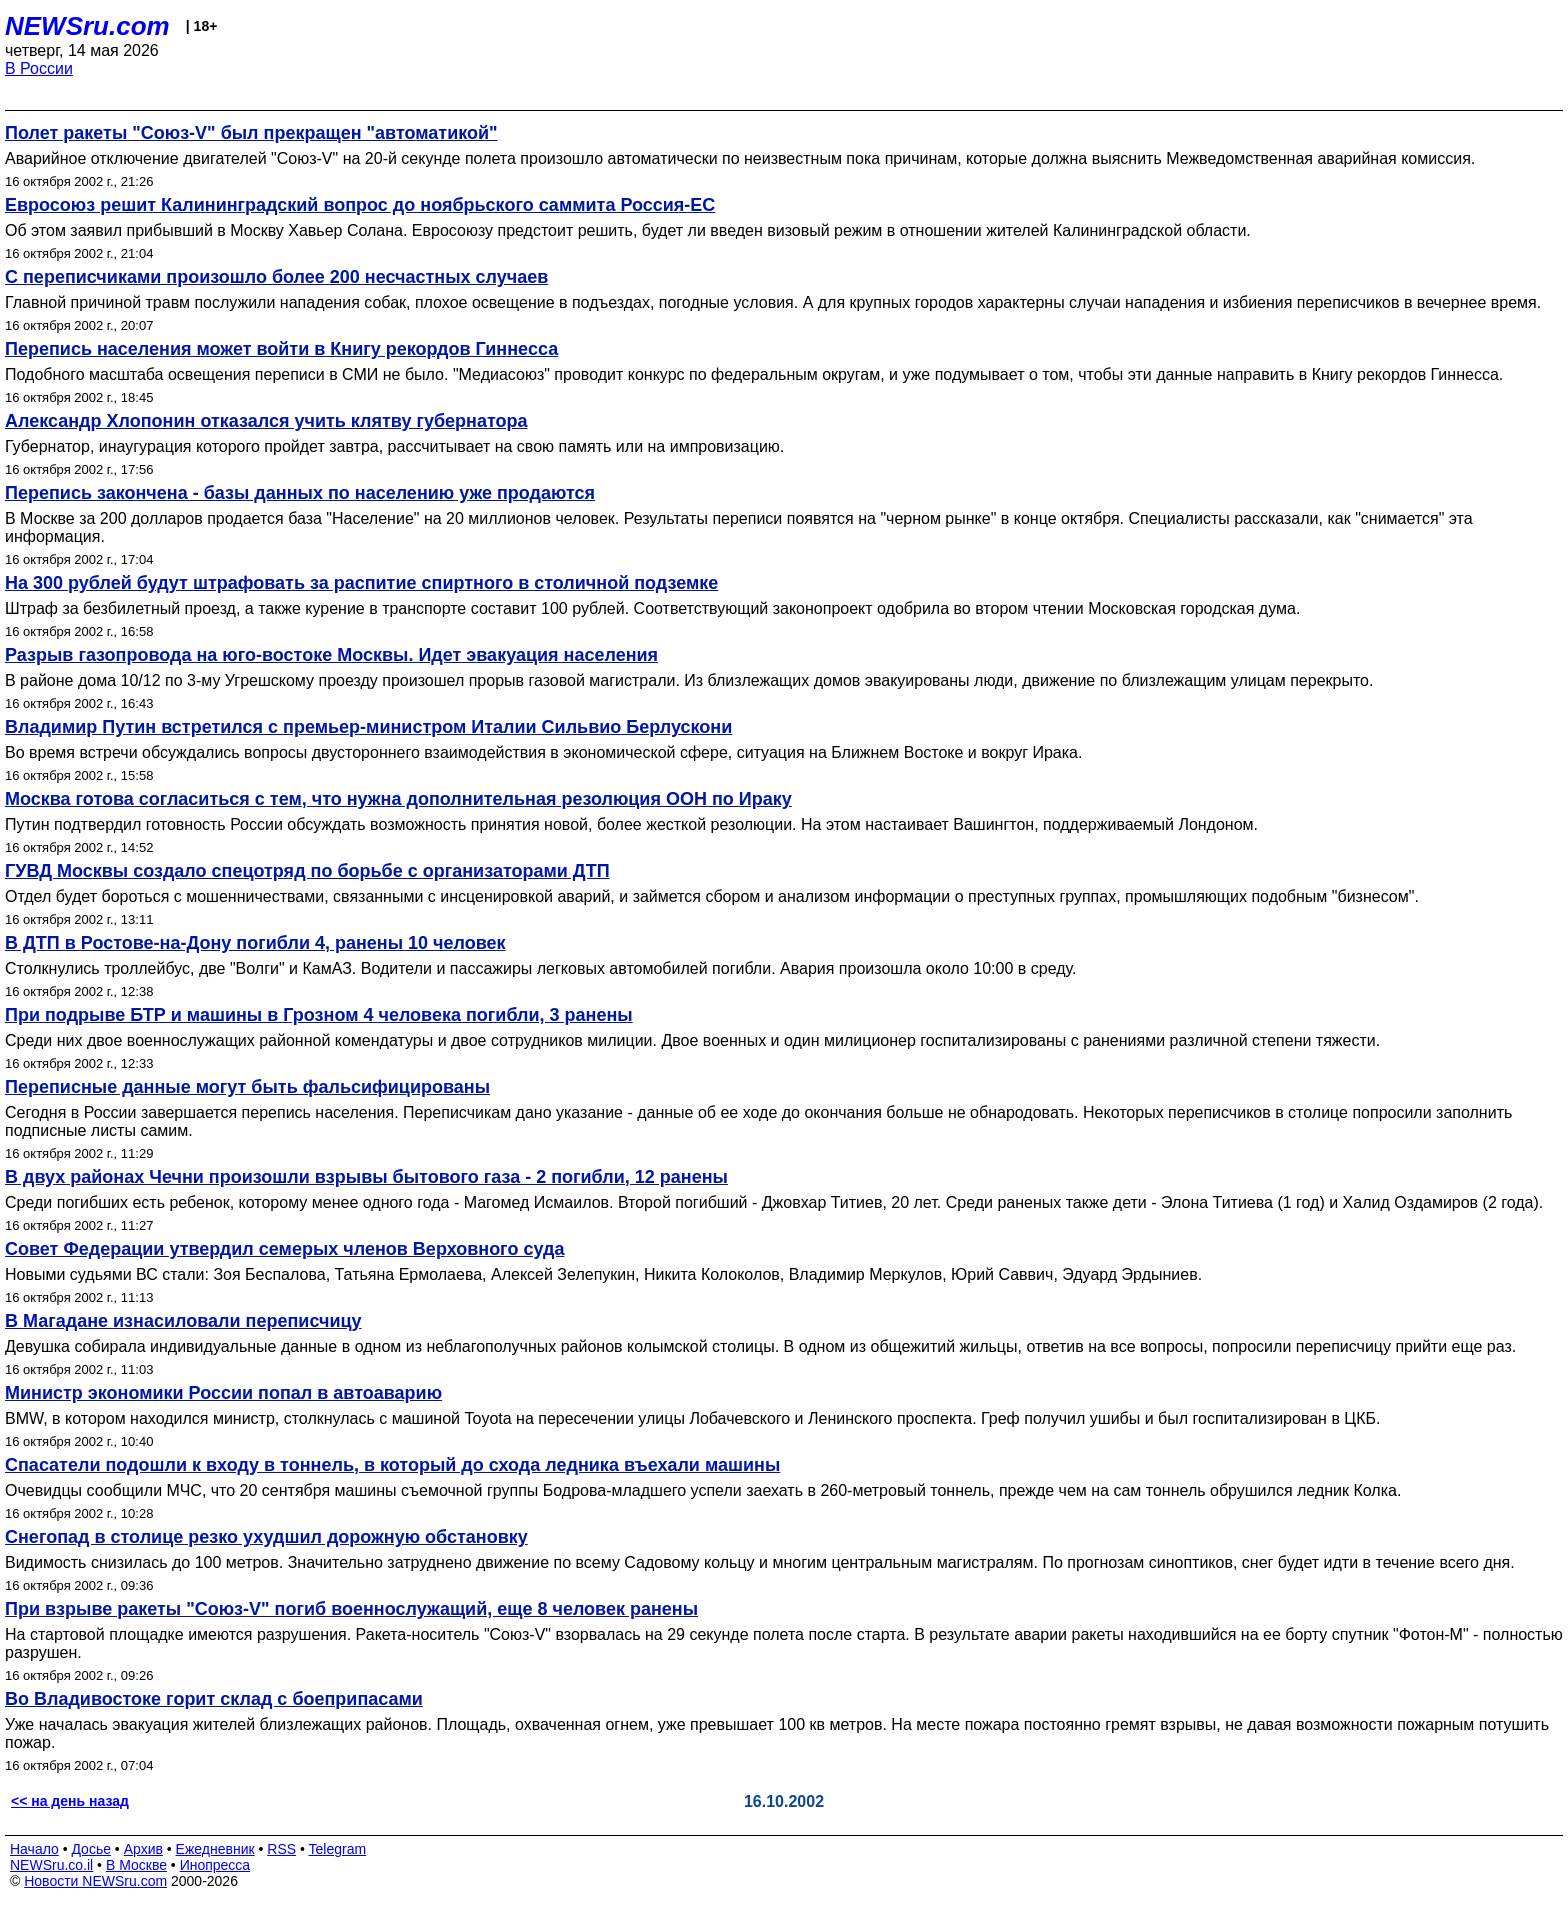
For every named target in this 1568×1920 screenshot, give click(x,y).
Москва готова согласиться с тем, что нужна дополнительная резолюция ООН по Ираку (398, 799)
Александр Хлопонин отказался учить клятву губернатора (266, 421)
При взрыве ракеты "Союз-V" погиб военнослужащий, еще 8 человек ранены (351, 1609)
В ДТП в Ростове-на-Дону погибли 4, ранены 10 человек (255, 943)
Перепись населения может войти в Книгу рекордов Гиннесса (281, 349)
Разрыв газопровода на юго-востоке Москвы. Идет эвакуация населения (331, 655)
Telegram (338, 1849)
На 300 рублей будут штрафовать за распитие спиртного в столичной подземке (361, 583)
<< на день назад (70, 1801)
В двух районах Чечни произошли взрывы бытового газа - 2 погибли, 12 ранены (366, 1177)
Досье (91, 1849)
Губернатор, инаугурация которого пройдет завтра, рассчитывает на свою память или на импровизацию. (394, 446)
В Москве (136, 1865)
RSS (281, 1849)
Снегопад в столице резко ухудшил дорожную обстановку (266, 1537)
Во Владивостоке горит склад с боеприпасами (214, 1699)
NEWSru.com (87, 26)
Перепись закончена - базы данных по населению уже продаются (300, 493)
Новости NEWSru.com (95, 1881)
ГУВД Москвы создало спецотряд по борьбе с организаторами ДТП (307, 871)
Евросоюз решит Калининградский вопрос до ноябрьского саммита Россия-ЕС (360, 205)
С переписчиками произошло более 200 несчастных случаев (276, 277)
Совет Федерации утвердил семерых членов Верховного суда (284, 1249)
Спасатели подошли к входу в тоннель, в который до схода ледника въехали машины (392, 1465)
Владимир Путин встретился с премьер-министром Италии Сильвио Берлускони (368, 727)
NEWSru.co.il (51, 1865)
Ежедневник (215, 1849)
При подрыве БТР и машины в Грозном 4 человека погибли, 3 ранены (319, 1015)
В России (39, 68)
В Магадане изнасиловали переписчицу (183, 1321)
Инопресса (215, 1865)
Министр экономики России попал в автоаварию (223, 1393)
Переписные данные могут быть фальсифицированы (247, 1087)
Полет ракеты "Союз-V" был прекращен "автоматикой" (251, 133)
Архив (143, 1849)
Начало (34, 1849)
